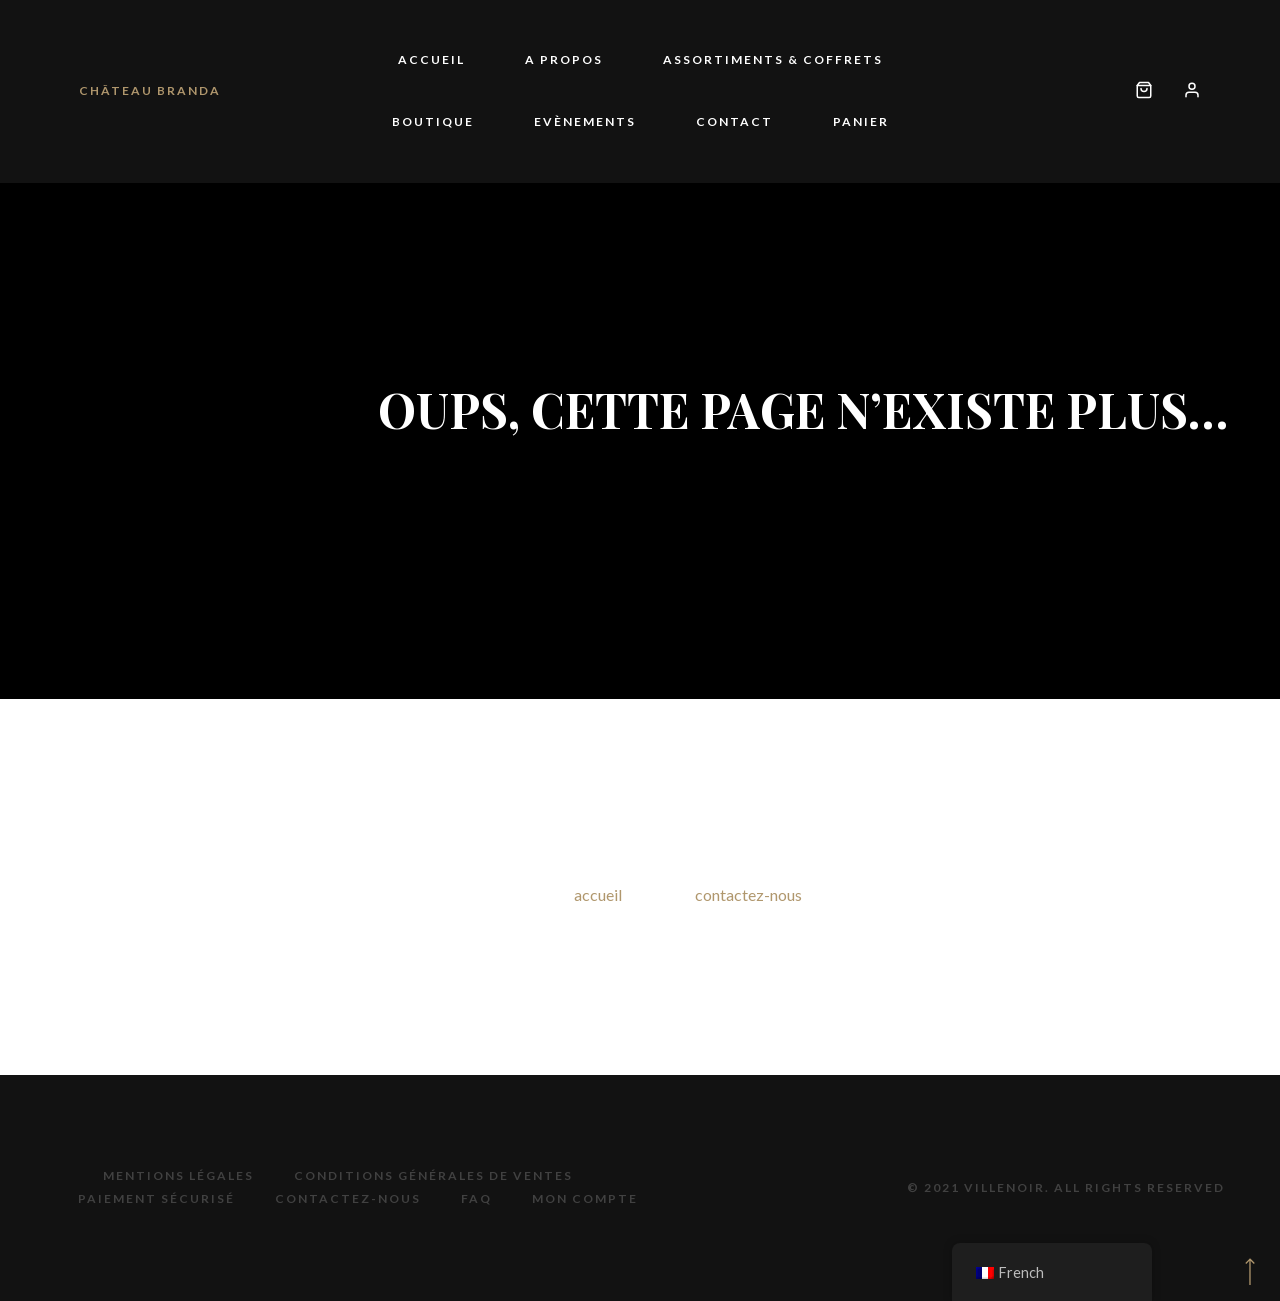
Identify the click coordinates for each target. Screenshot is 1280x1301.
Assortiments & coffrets (773, 59)
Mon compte (585, 1198)
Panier (861, 121)
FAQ (476, 1198)
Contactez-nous (348, 1198)
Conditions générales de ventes (433, 1175)
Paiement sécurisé (156, 1198)
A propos (564, 59)
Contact (734, 121)
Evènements (585, 121)
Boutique (433, 121)
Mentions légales (178, 1175)
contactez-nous (748, 894)
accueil (598, 894)
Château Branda (150, 90)
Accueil (431, 59)
